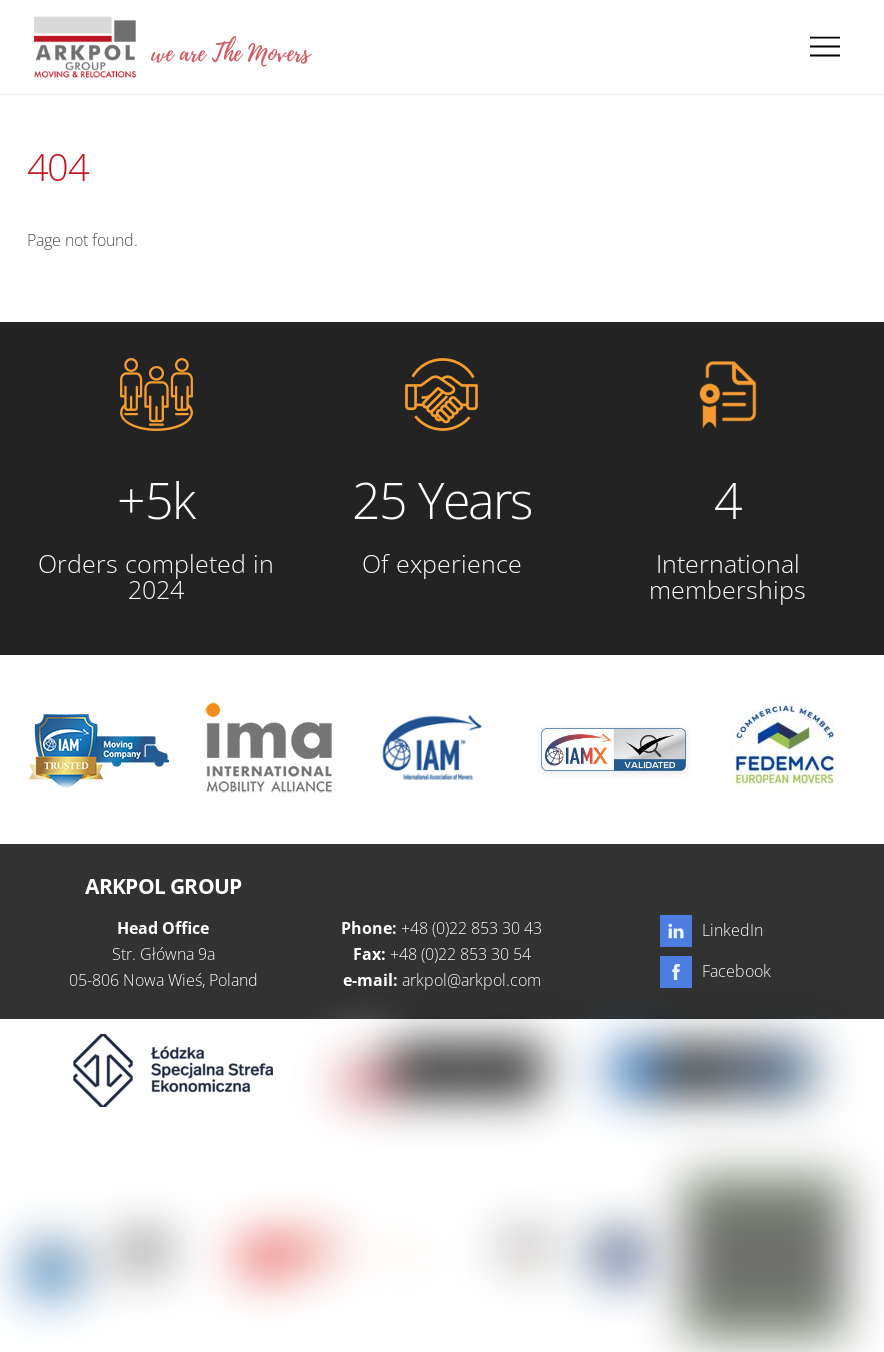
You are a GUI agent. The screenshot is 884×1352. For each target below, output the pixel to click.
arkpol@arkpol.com (471, 980)
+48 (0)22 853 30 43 (471, 928)
